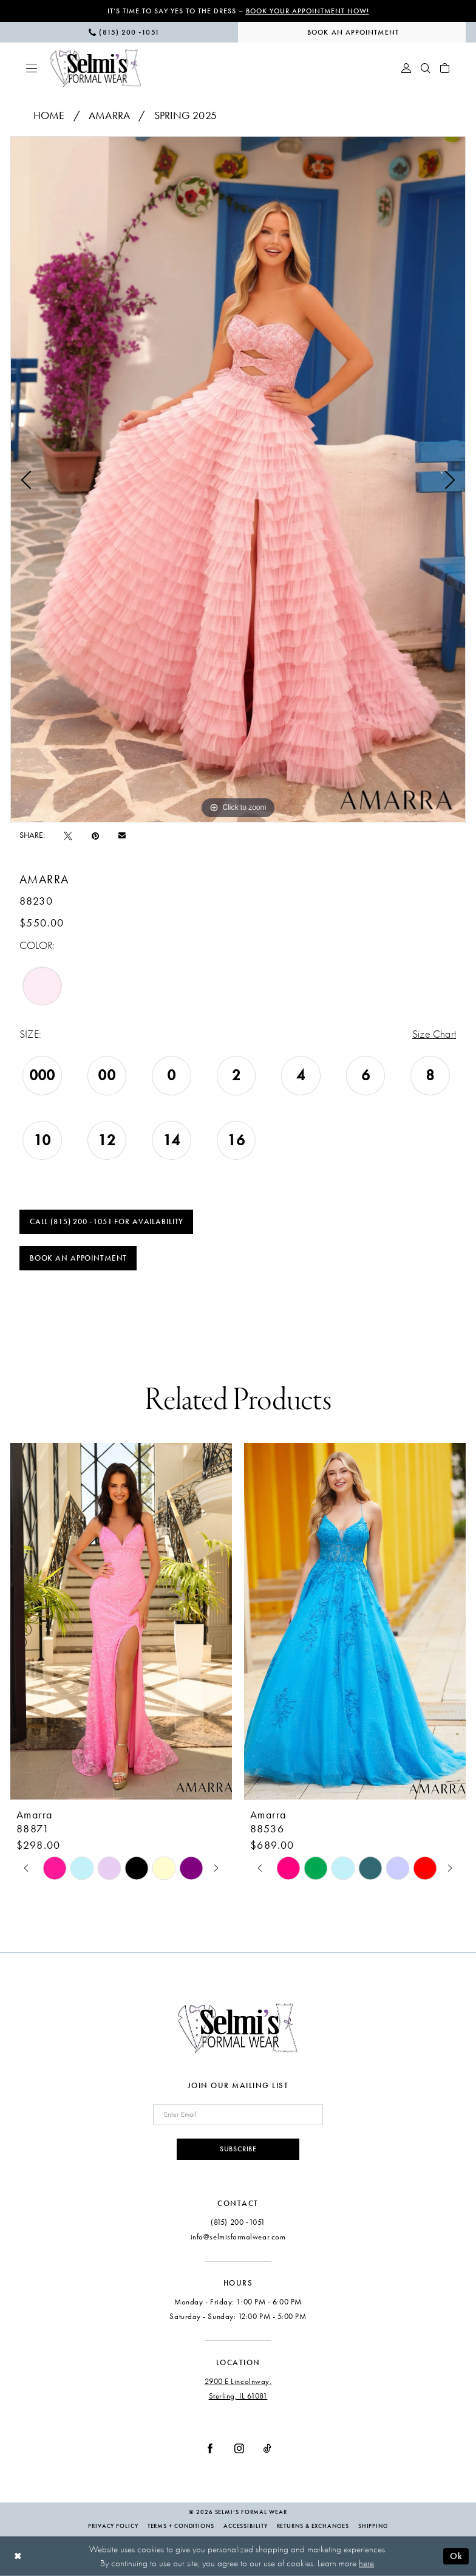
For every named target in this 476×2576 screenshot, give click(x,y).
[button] (31, 68)
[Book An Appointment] (352, 32)
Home (49, 115)
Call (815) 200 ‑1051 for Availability (106, 1222)
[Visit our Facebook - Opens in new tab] (210, 2448)
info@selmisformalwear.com (238, 2236)
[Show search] (425, 68)
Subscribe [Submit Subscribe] (238, 2149)
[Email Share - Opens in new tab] (122, 835)
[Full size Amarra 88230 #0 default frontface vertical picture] (238, 479)
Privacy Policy (113, 2526)
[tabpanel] (238, 479)
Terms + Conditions (181, 2526)
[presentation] (121, 1621)
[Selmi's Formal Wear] (96, 68)
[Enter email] (238, 2114)
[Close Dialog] (18, 2556)
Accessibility (245, 2526)
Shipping (373, 2526)
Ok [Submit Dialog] (456, 2555)
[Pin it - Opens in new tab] (95, 836)
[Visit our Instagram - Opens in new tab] (239, 2448)
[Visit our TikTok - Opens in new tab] (267, 2448)
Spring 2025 (185, 115)
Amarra (109, 115)
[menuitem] (124, 32)
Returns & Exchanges (313, 2526)
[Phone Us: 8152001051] (124, 32)
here (366, 2563)
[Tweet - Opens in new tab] (68, 836)
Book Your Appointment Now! (307, 11)
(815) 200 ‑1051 (238, 2222)
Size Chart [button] (434, 1034)
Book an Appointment (78, 1258)
